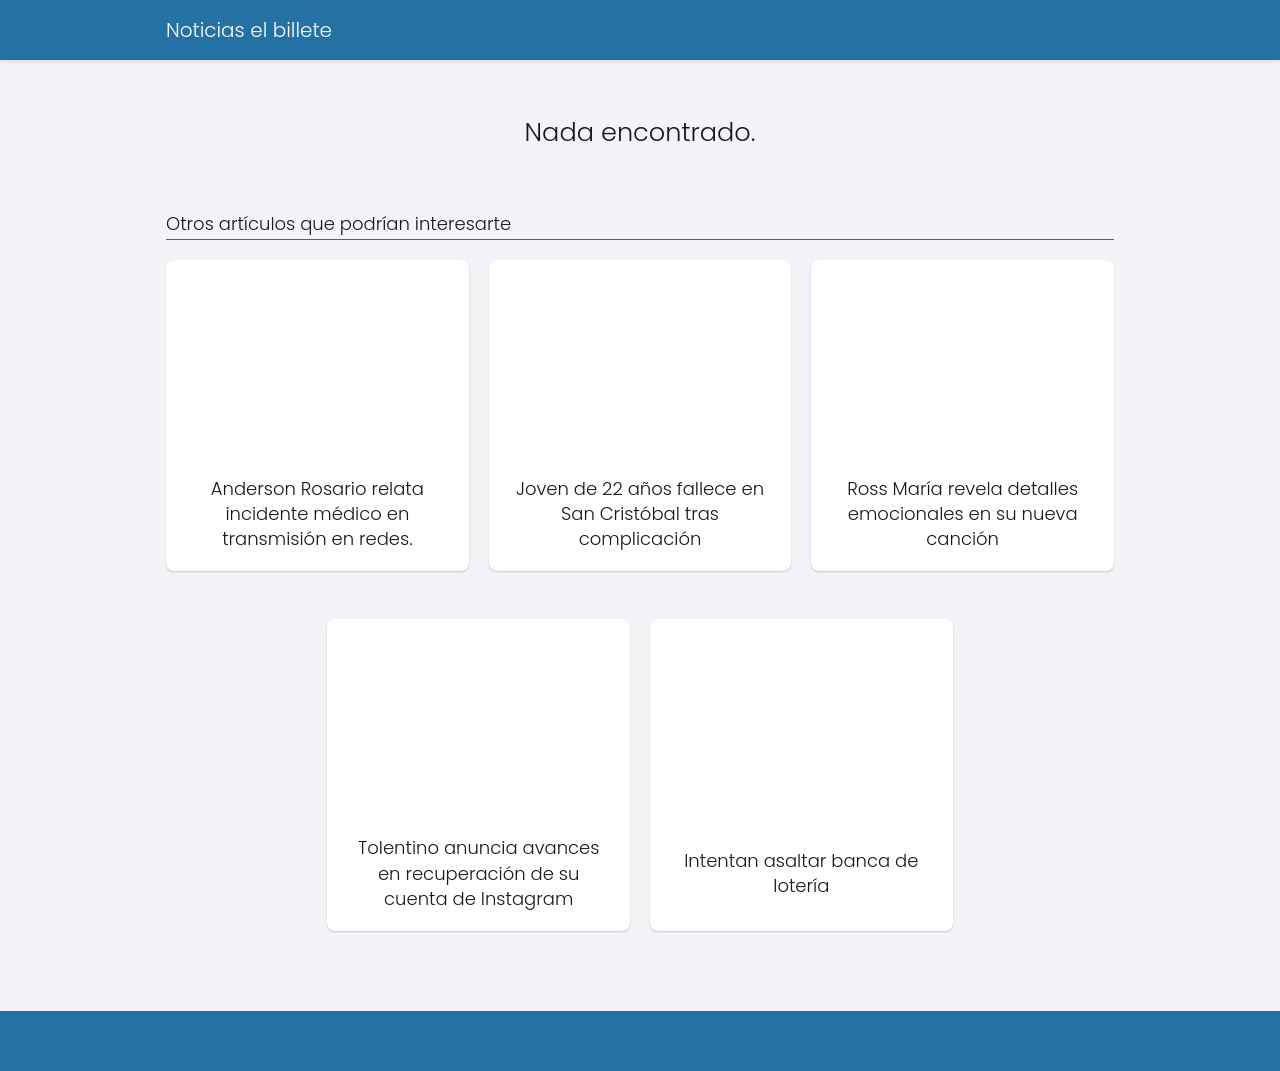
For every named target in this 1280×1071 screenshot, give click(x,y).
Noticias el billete (249, 30)
